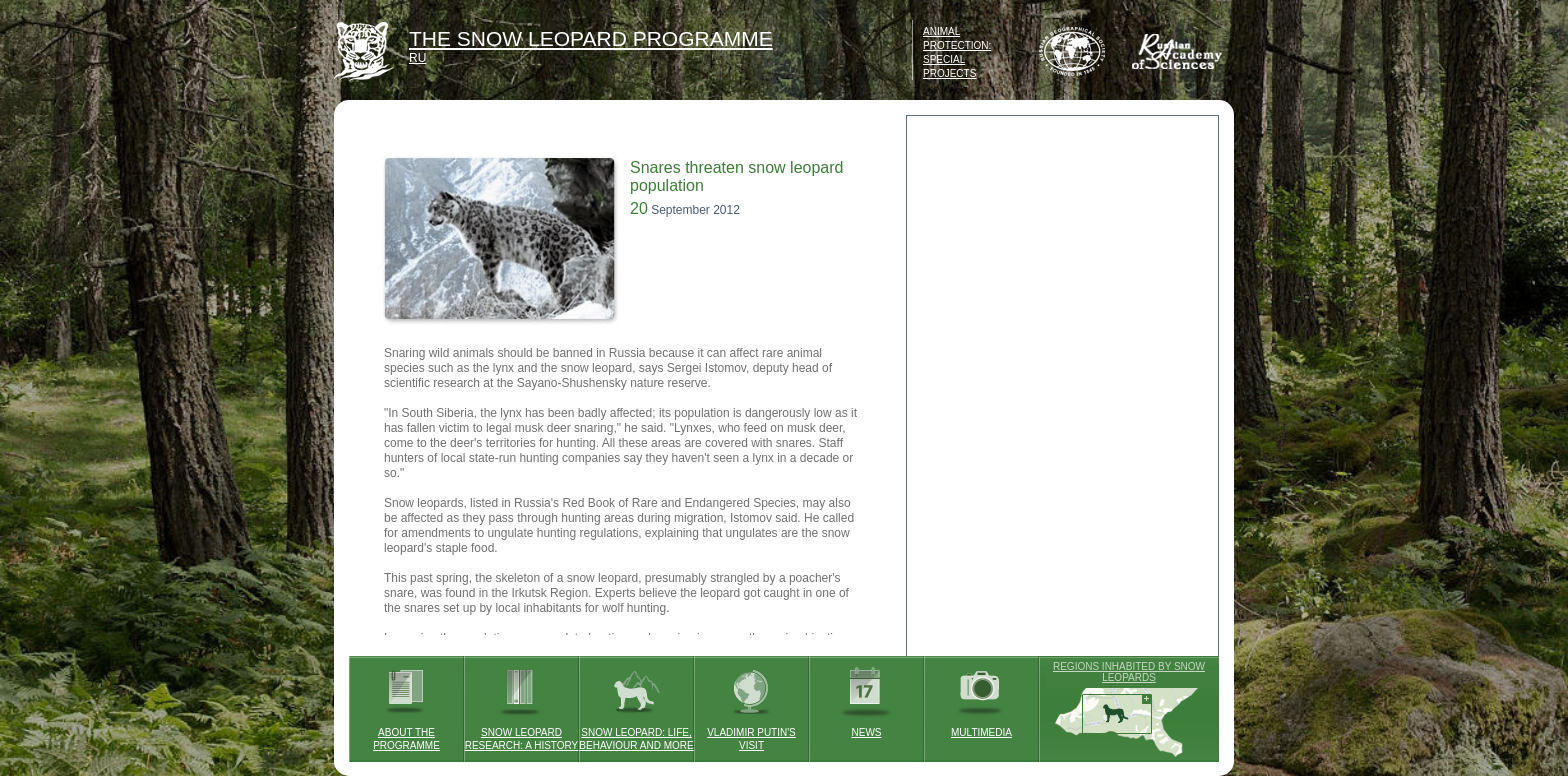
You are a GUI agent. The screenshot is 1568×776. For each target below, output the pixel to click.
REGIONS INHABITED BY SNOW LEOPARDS (1129, 672)
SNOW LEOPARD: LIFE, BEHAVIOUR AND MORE (636, 703)
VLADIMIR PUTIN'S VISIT (751, 703)
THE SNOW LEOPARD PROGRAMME (591, 38)
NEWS (866, 697)
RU (417, 58)
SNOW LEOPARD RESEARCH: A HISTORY (522, 703)
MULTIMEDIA (981, 697)
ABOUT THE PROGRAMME (406, 703)
